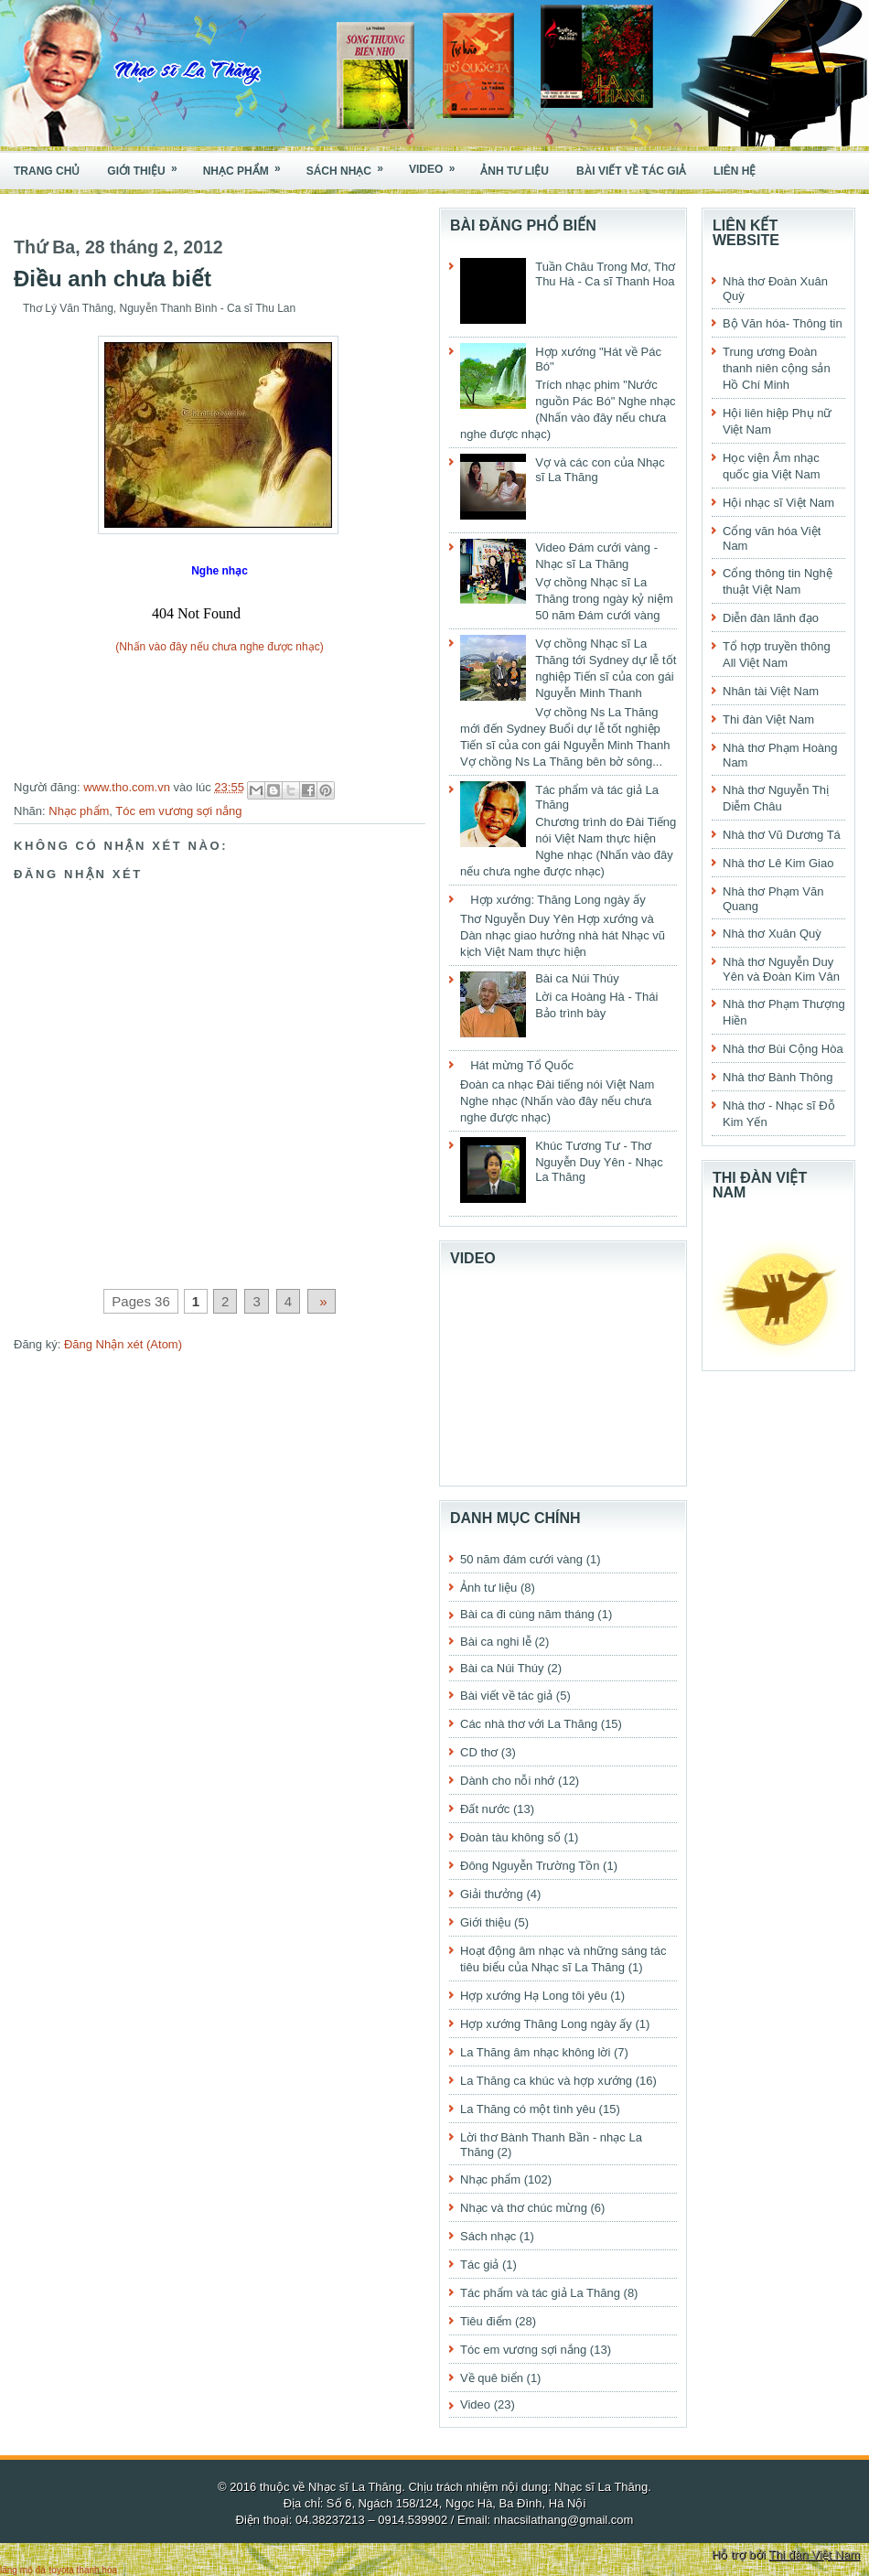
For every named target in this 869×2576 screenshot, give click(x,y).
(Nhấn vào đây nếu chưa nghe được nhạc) (219, 646)
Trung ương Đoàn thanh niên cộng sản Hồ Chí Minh (777, 368)
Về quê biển (491, 2378)
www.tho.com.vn (128, 787)
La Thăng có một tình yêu (527, 2109)
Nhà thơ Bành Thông (778, 1077)
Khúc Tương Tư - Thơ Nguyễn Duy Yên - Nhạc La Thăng (599, 1161)
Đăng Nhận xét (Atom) (123, 1344)
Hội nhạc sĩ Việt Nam (778, 503)
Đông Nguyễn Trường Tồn (529, 1866)
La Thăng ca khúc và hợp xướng (546, 2081)
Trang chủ (47, 171)
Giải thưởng (491, 1894)
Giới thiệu (147, 165)
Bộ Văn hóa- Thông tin (782, 323)
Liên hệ (734, 171)
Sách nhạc (350, 165)
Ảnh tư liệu (514, 171)
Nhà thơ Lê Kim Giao (778, 863)
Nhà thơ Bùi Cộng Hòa (783, 1049)
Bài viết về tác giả (631, 171)
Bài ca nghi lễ (495, 1641)
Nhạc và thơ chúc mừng (523, 2208)
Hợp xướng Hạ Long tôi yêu (533, 1995)
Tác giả (479, 2264)
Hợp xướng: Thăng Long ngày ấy (558, 900)
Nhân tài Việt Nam (771, 691)
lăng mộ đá (23, 2570)
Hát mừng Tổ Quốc (522, 1065)
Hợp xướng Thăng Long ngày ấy (546, 2024)
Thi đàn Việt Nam (768, 719)
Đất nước (485, 1809)
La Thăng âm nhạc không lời (535, 2052)
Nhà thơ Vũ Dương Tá (782, 835)
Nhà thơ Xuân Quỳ (772, 933)
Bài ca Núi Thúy (577, 978)
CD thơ (479, 1752)
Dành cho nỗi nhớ (507, 1780)
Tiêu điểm (485, 2321)
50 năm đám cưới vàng (521, 1559)
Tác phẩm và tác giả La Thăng (540, 2293)
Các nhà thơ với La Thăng (528, 1724)
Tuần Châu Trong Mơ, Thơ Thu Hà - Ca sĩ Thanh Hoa (605, 274)
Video (438, 164)
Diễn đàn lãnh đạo (771, 618)
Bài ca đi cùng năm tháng (527, 1614)
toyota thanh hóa (83, 2570)
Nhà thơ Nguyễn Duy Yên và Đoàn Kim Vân (781, 969)
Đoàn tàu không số (510, 1837)
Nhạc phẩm (248, 165)
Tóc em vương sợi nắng (178, 811)
